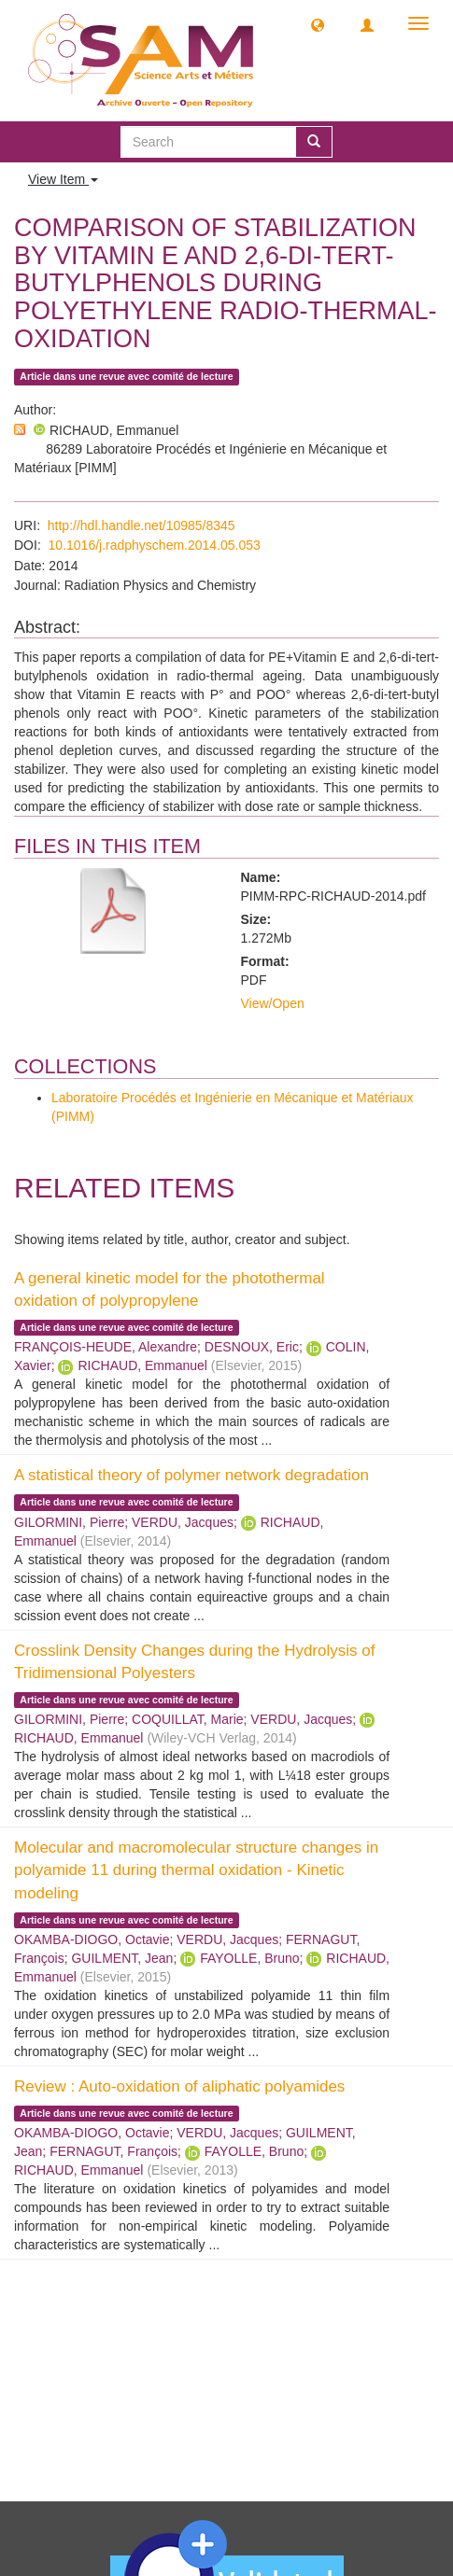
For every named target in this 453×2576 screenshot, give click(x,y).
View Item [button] (63, 179)
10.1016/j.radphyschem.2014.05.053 (155, 545)
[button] (317, 24)
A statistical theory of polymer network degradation (191, 1475)
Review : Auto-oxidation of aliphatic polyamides (179, 2086)
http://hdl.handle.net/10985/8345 (141, 525)
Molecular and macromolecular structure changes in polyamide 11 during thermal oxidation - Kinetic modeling (196, 1870)
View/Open (272, 1003)
